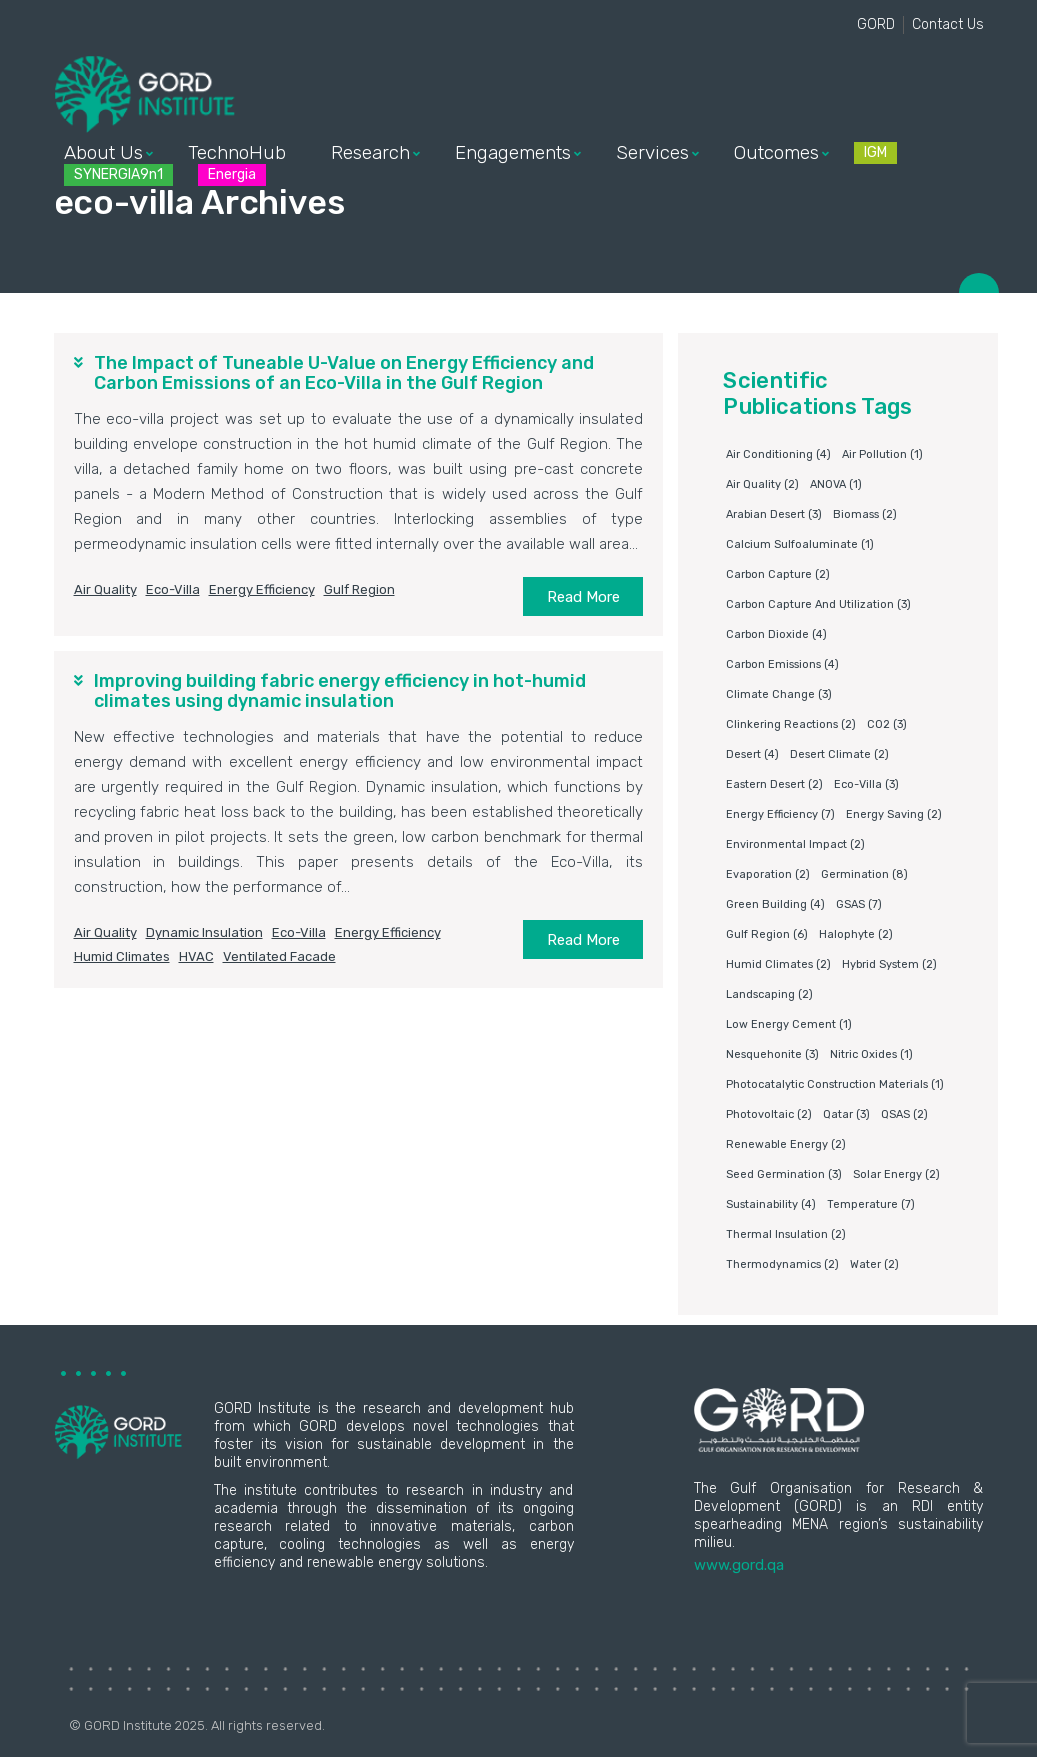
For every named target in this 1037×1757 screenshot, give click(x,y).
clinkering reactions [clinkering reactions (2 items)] (791, 724)
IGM (875, 152)
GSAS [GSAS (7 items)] (859, 904)
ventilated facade (279, 956)
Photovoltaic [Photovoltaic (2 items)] (769, 1114)
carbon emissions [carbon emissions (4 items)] (782, 664)
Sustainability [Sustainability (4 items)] (771, 1204)
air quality (105, 589)
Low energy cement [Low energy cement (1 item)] (789, 1024)
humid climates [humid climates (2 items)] (778, 964)
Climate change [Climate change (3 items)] (779, 694)
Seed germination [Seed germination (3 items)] (784, 1174)
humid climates (122, 956)
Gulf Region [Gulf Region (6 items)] (767, 934)
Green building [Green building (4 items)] (775, 904)
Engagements (513, 153)
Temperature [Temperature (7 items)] (871, 1204)
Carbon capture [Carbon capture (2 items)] (778, 574)
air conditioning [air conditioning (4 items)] (778, 454)
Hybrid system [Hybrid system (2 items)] (889, 964)
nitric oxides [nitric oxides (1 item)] (871, 1054)
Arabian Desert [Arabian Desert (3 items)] (774, 514)
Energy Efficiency (262, 589)
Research (370, 153)
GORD (876, 24)
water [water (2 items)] (874, 1264)
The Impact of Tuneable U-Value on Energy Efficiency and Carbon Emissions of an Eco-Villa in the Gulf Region (344, 373)
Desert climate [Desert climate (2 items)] (839, 754)
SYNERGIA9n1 (118, 174)
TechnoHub (237, 153)
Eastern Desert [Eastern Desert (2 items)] (774, 784)
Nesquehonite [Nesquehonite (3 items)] (772, 1054)
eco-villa (173, 589)
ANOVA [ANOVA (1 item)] (836, 484)
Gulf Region (359, 589)
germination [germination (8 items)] (864, 874)
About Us (103, 153)
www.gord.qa (739, 1565)
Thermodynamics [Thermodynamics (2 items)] (782, 1264)
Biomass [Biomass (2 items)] (865, 514)
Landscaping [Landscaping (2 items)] (769, 994)
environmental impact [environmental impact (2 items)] (795, 844)
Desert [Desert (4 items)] (752, 754)
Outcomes (776, 153)
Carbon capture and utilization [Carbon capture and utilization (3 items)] (818, 604)
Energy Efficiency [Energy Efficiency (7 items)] (780, 814)
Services (652, 153)
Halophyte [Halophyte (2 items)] (856, 934)
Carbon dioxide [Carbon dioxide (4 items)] (776, 634)
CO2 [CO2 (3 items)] (887, 724)
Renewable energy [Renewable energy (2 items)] (786, 1144)
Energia (232, 174)
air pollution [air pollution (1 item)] (882, 454)
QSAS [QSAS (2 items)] (904, 1114)
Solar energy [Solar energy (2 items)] (896, 1174)
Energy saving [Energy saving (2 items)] (894, 814)
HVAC (196, 956)
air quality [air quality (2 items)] (762, 484)
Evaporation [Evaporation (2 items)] (768, 874)
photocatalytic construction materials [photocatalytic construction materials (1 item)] (835, 1084)
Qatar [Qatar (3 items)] (846, 1114)
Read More (583, 597)
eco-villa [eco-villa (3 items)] (866, 784)
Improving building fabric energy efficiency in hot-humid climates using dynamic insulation (340, 691)
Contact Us (948, 24)
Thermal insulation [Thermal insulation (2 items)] (786, 1234)
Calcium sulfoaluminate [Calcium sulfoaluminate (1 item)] (800, 544)
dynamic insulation (204, 932)
